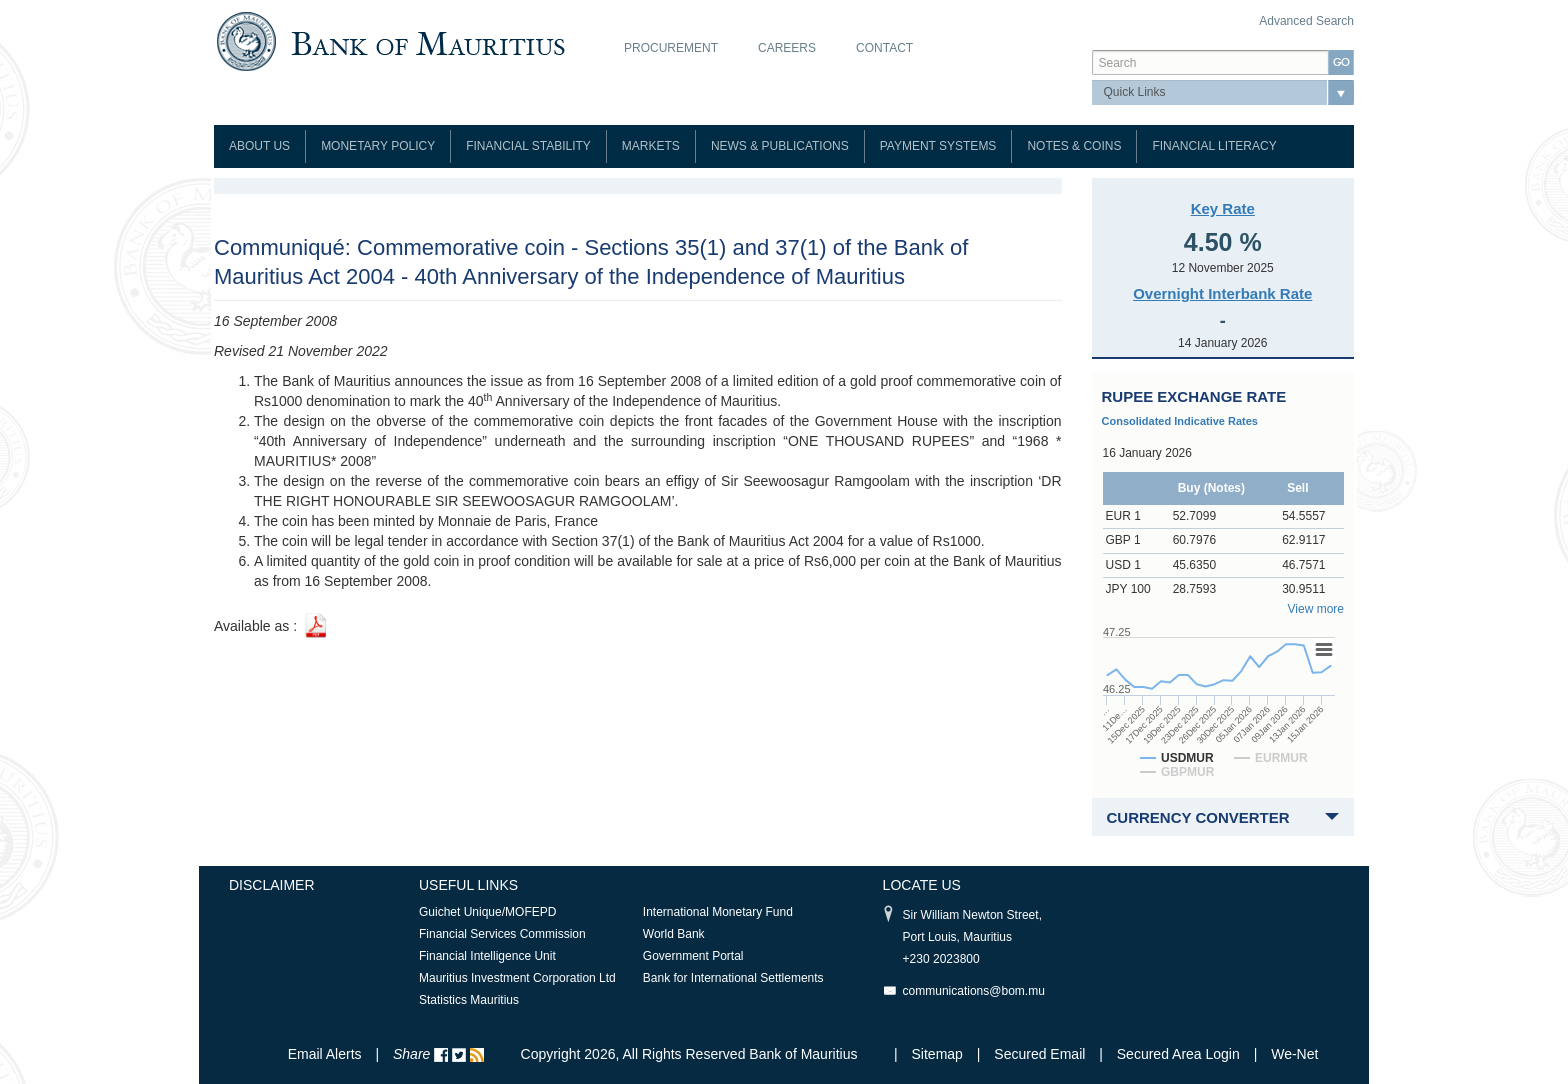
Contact (884, 48)
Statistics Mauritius (469, 1000)
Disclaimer (272, 885)
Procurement (671, 48)
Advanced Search (1306, 21)
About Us (259, 146)
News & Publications (780, 146)
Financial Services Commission (502, 934)
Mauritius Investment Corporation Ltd (517, 978)
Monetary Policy (378, 146)
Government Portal (693, 956)
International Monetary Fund (718, 912)
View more (1316, 609)
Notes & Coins (1074, 146)
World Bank (674, 934)
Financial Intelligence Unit (487, 956)
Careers (787, 48)
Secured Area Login (1178, 1054)
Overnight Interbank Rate (1222, 293)
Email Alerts (325, 1054)
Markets (651, 146)
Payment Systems (938, 146)
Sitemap (939, 1054)
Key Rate (1223, 208)
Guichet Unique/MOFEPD (487, 912)
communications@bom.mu (974, 991)
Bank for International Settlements (733, 978)
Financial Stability (528, 146)
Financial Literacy (1214, 146)
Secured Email (1039, 1054)
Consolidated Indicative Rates (1180, 421)
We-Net (1294, 1054)
